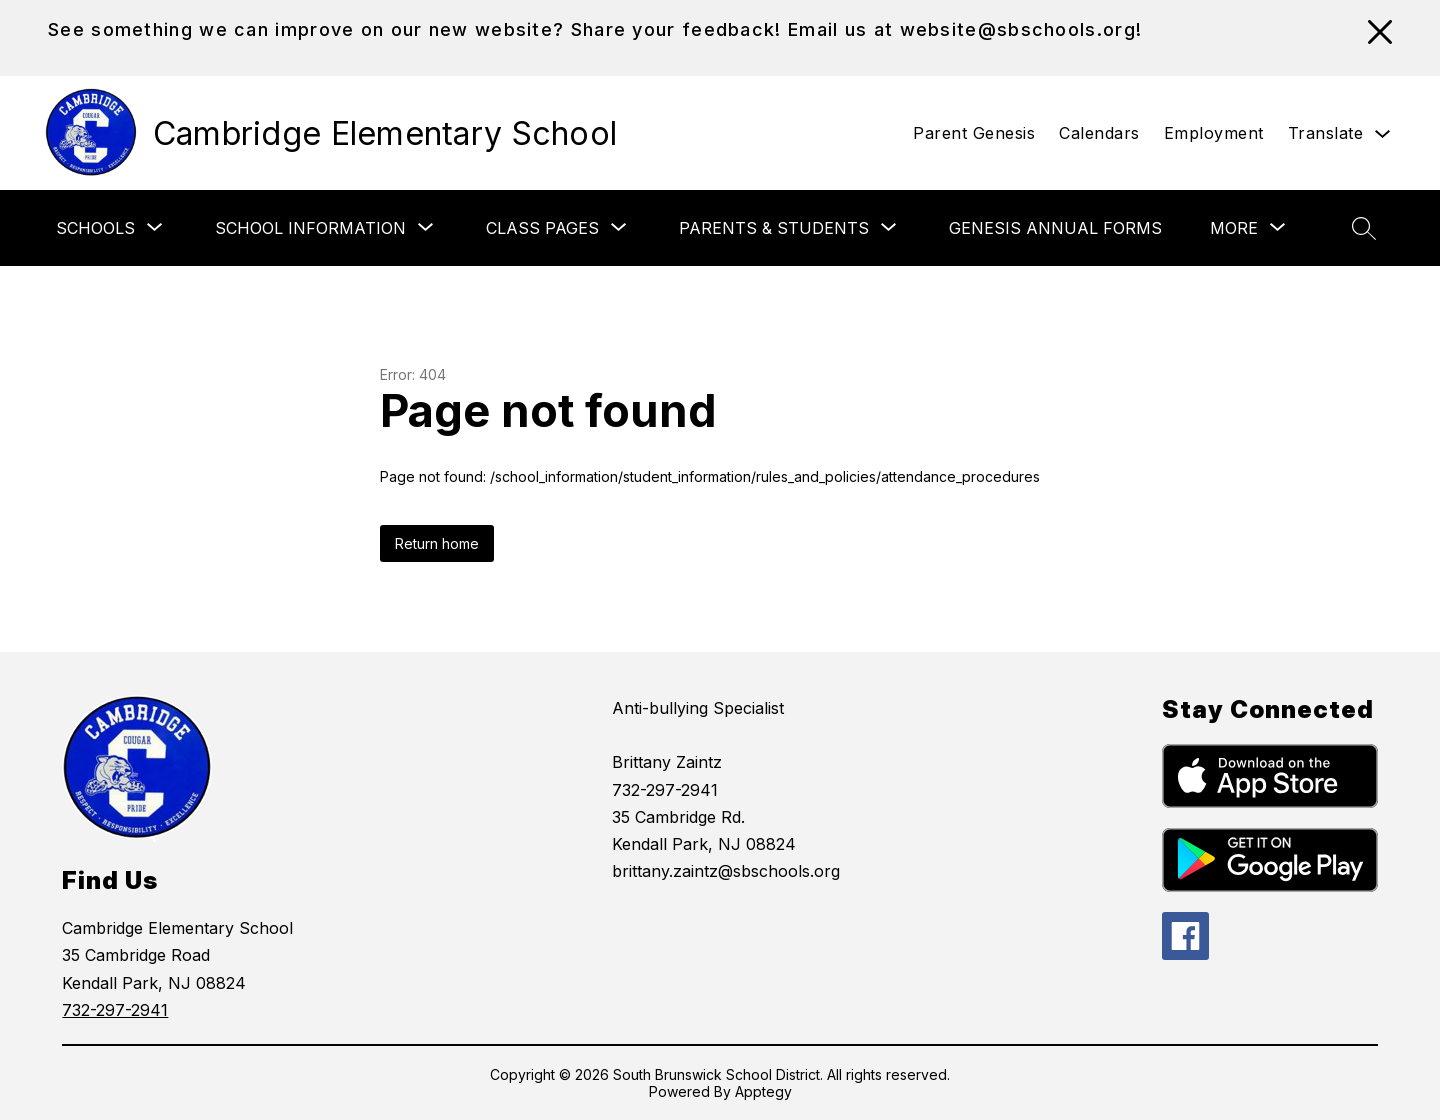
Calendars (1099, 133)
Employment (1214, 133)
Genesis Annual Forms (1055, 228)
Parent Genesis (974, 133)
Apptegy (763, 1091)
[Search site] (1364, 228)
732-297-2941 (115, 1010)
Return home (437, 543)
